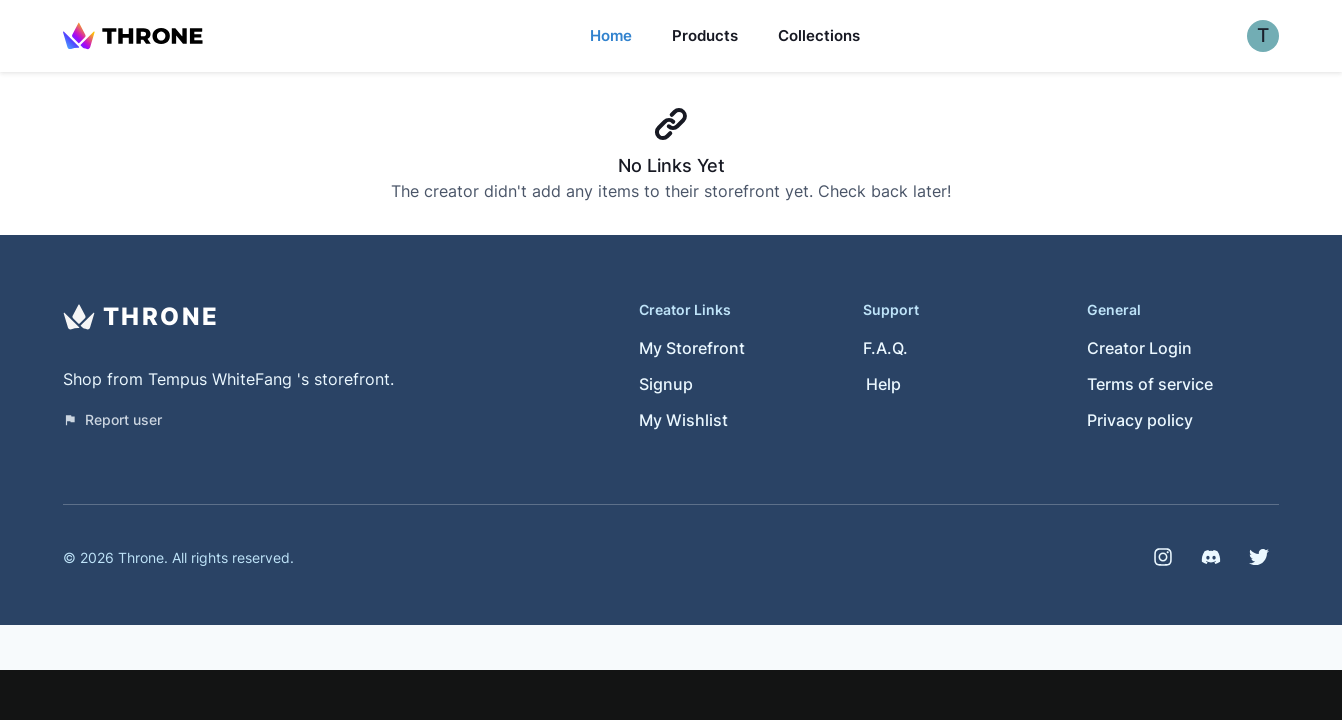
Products (705, 35)
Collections (819, 35)
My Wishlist (683, 420)
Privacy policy (1140, 420)
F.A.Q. (885, 348)
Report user (112, 419)
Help (883, 384)
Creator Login (1139, 348)
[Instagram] (1163, 557)
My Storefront (692, 348)
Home (611, 35)
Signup (666, 384)
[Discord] (1211, 557)
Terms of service (1150, 384)
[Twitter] (1259, 557)
